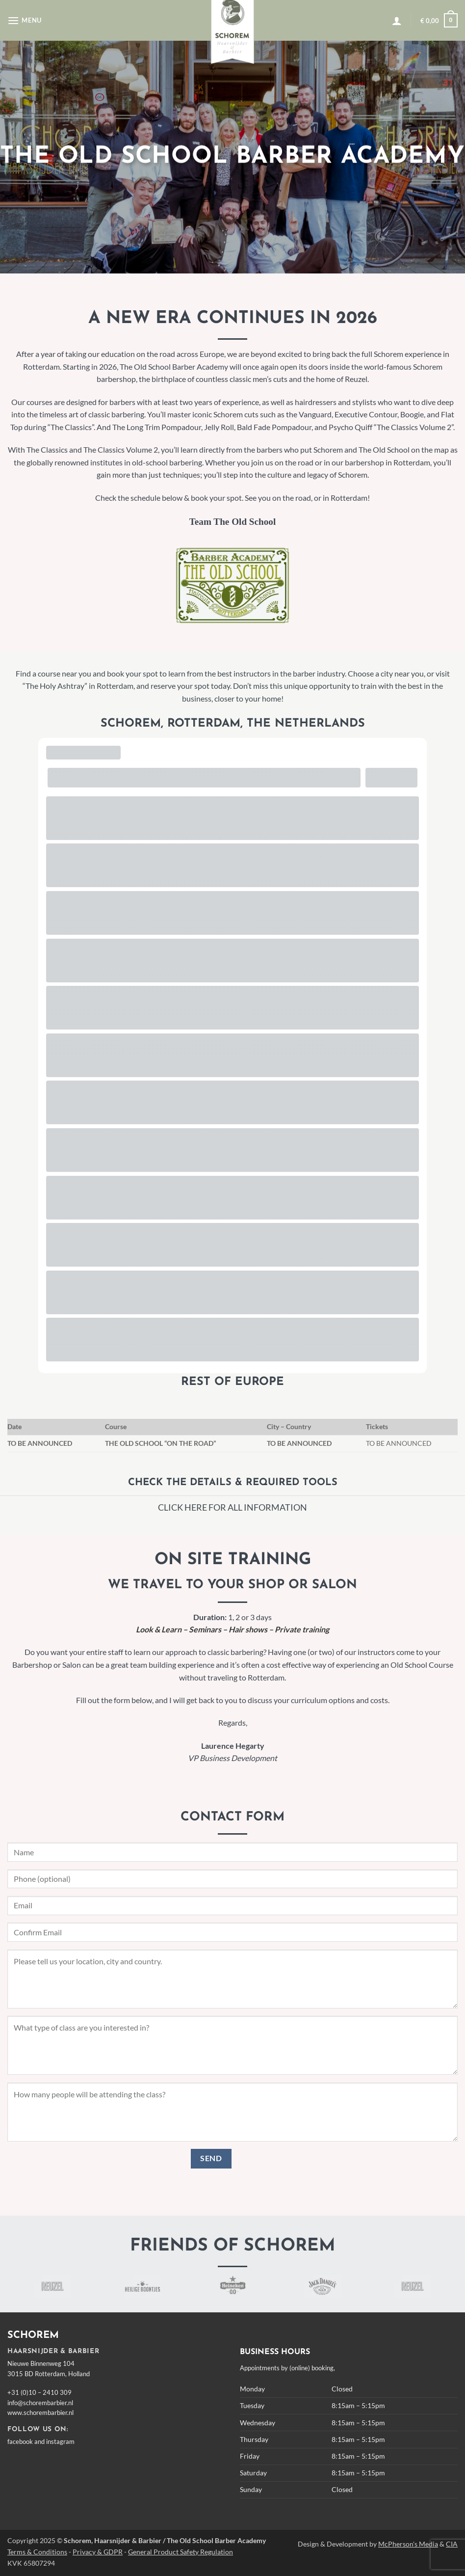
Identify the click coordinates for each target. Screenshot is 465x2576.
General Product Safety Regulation (180, 2552)
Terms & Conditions (37, 2552)
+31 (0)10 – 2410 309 (39, 2392)
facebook (20, 2441)
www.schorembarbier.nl (40, 2412)
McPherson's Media (408, 2544)
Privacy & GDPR (98, 2552)
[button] (24, 20)
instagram (60, 2441)
